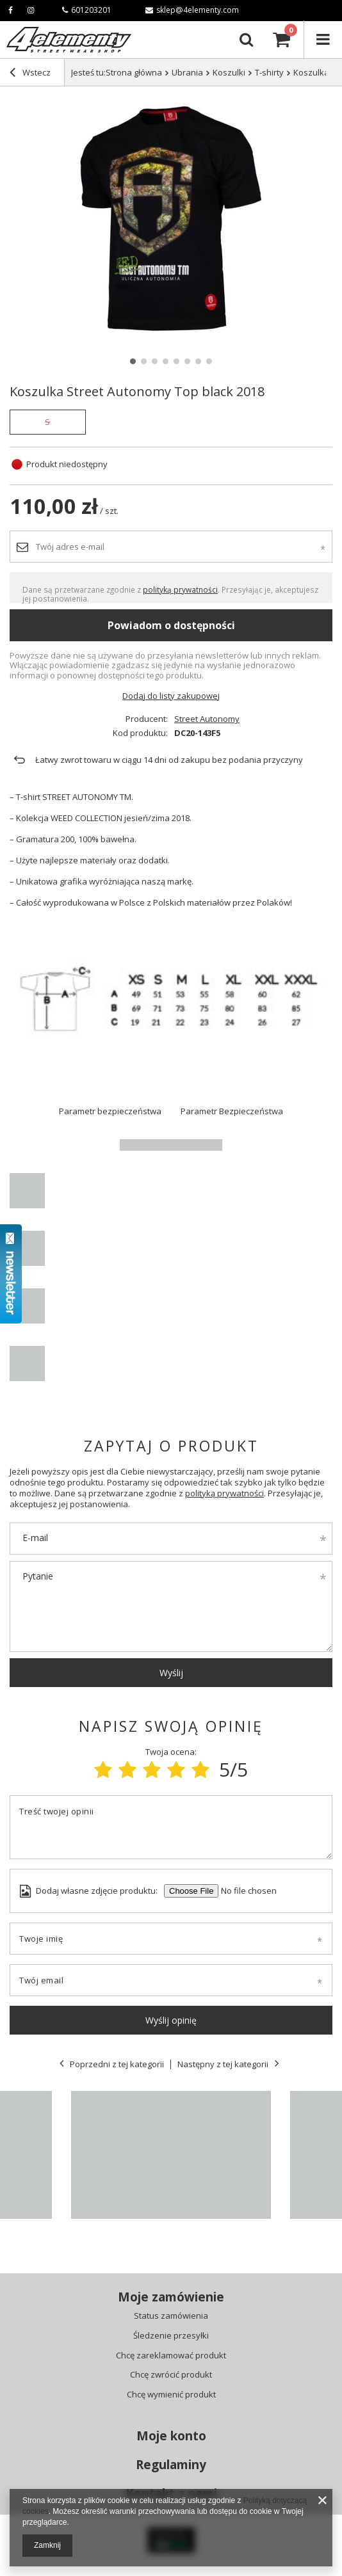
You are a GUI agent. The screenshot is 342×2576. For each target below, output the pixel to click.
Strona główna (134, 72)
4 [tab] (165, 361)
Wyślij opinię (171, 2020)
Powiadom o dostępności (171, 625)
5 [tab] (176, 361)
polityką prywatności (180, 589)
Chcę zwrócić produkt (171, 2375)
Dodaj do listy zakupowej (171, 696)
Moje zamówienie (171, 2297)
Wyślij (171, 1673)
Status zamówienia (171, 2316)
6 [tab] (187, 361)
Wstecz (30, 74)
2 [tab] (144, 361)
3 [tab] (155, 361)
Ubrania (187, 72)
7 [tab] (198, 361)
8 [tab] (209, 361)
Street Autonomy (207, 719)
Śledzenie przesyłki (171, 2336)
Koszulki (229, 72)
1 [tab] (133, 361)
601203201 (86, 9)
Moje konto (171, 2436)
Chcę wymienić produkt (171, 2395)
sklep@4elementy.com (192, 9)
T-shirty (269, 72)
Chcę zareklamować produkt (171, 2356)
